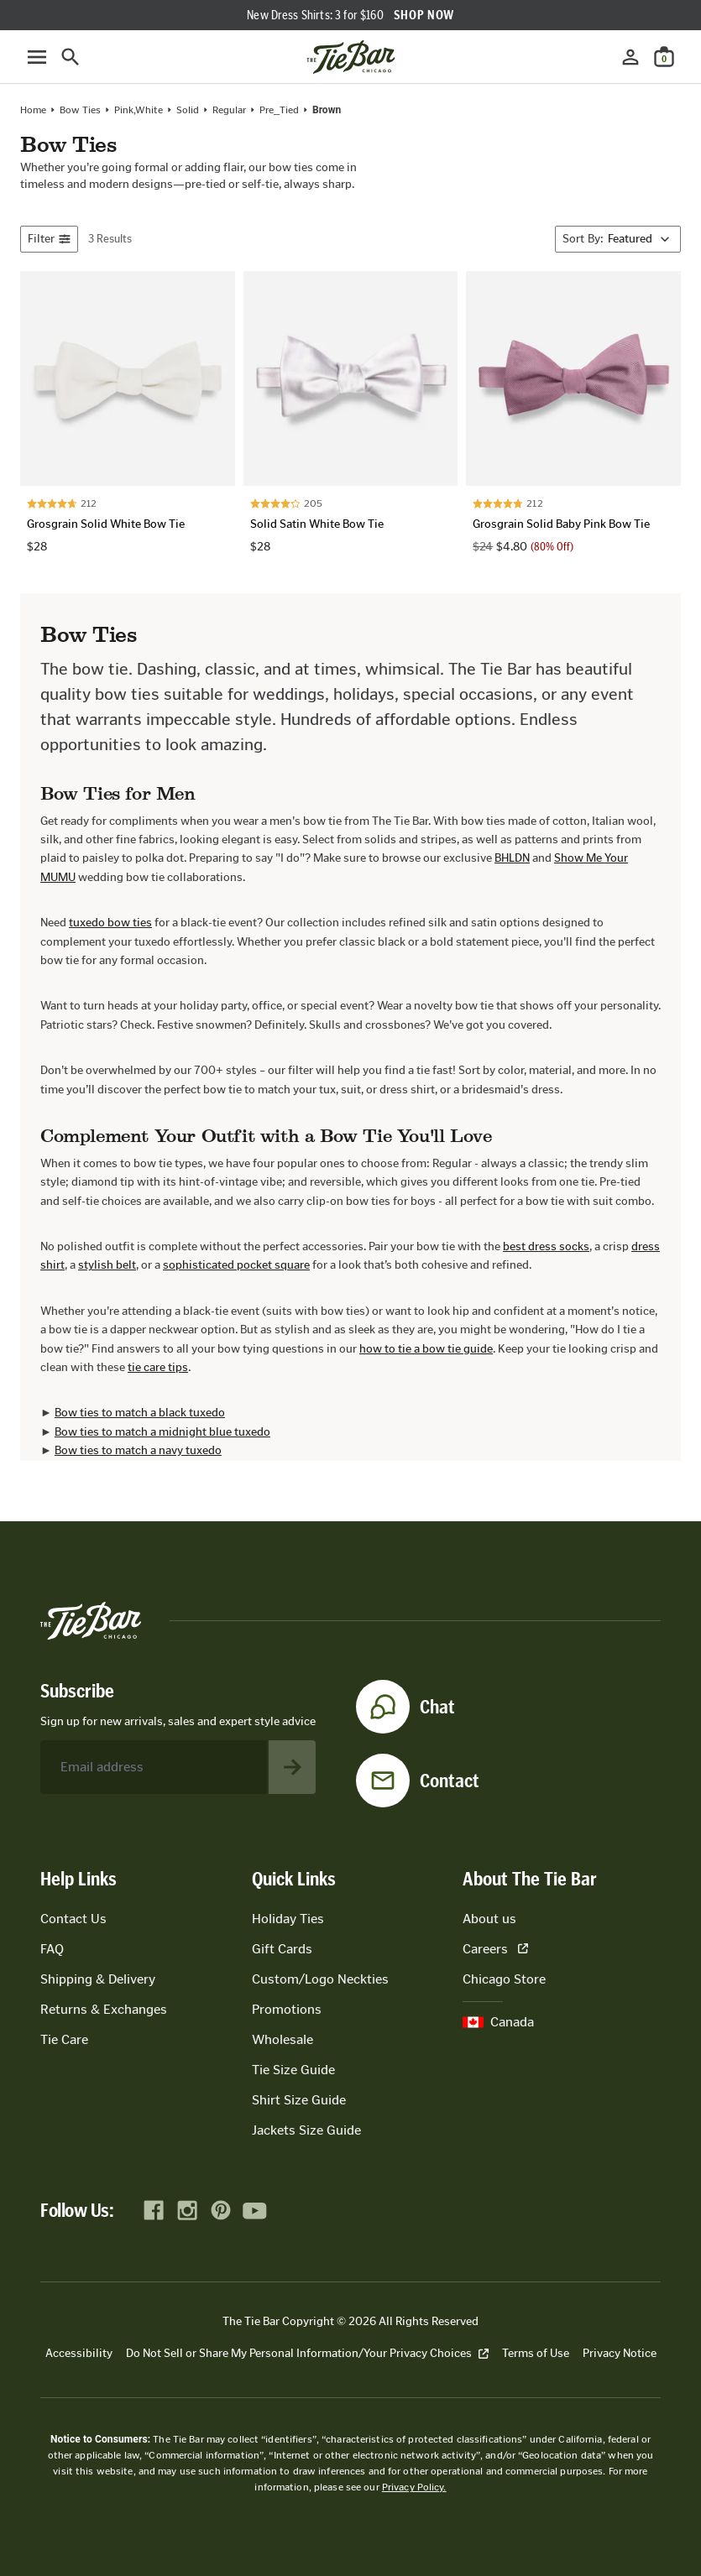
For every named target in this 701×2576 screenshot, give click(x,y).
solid (187, 110)
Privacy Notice (620, 2353)
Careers (495, 1949)
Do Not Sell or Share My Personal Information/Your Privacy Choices (307, 2353)
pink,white (138, 110)
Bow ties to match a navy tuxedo (138, 1450)
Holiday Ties (288, 1919)
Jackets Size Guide (306, 2130)
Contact (449, 1780)
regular (229, 110)
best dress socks (546, 1246)
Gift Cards (282, 1949)
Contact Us (73, 1919)
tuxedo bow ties (110, 922)
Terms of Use (535, 2353)
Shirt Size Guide (299, 2100)
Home (33, 110)
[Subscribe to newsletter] (292, 1767)
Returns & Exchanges (103, 2009)
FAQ (52, 1949)
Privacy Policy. (414, 2487)
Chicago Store (504, 1979)
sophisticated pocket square (236, 1265)
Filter (49, 239)
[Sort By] (618, 239)
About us (489, 1919)
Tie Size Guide (293, 2070)
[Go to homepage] (351, 57)
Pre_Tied (279, 110)
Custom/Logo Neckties (320, 1979)
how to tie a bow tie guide (426, 1349)
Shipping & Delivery (97, 1979)
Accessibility (78, 2353)
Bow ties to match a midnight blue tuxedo (162, 1432)
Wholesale (282, 2039)
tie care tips (158, 1367)
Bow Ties (80, 110)
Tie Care (64, 2039)
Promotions (287, 2009)
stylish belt (107, 1265)
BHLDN (512, 858)
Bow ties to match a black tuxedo (140, 1412)
